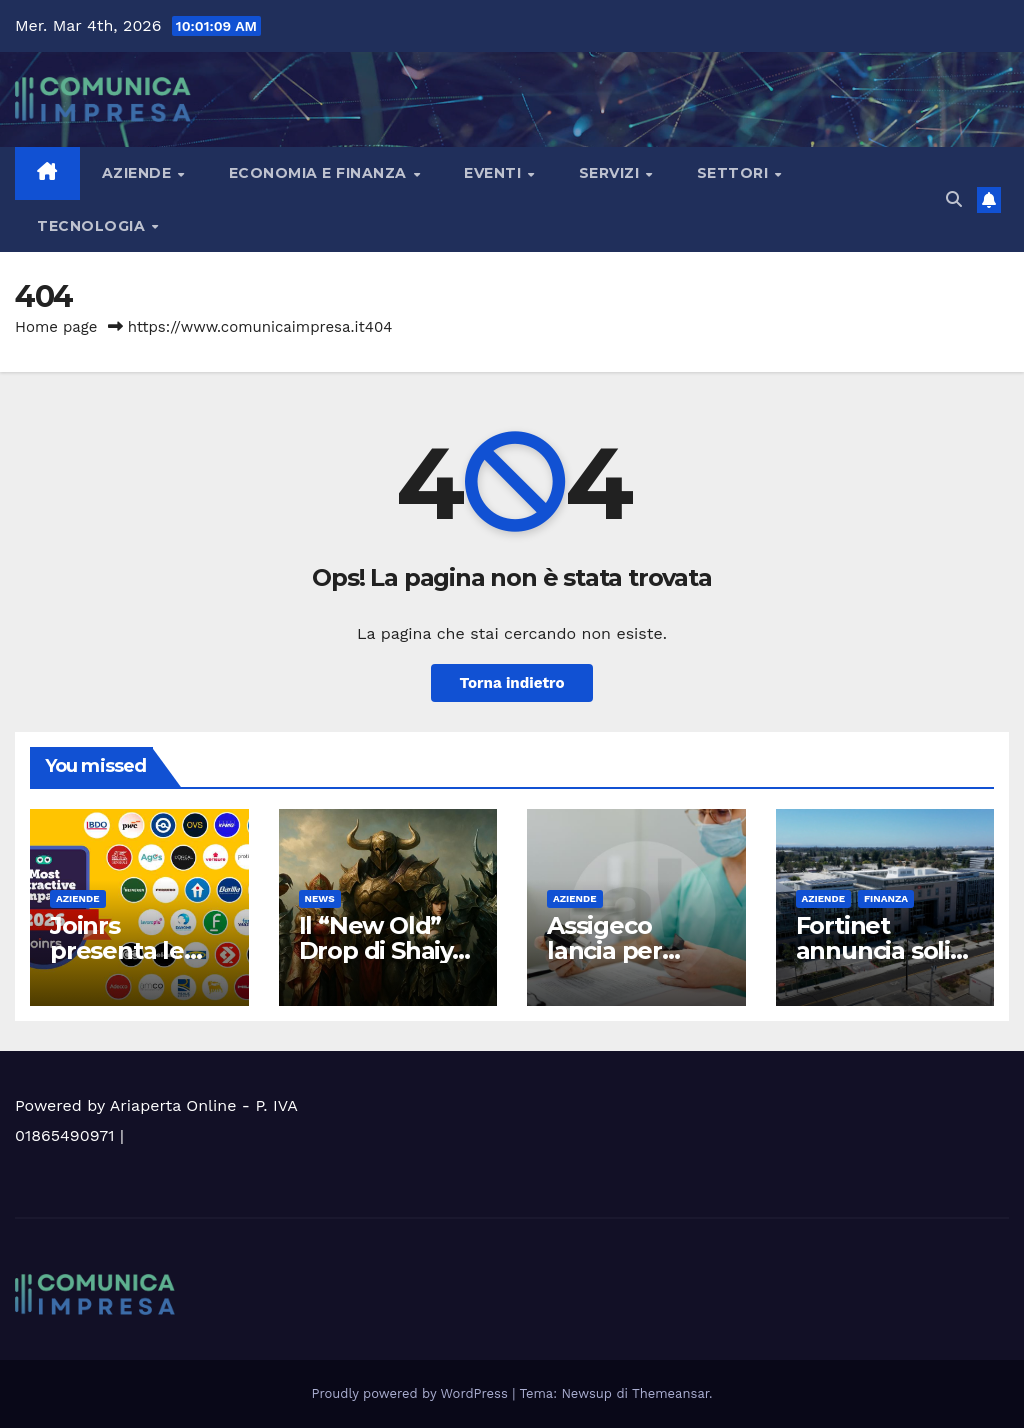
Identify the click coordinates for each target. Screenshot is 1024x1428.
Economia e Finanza (320, 173)
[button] (954, 199)
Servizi (611, 173)
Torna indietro (511, 683)
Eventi (495, 173)
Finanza (886, 898)
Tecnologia (93, 226)
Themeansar (670, 1393)
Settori (735, 173)
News (320, 898)
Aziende (139, 173)
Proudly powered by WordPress (412, 1393)
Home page (56, 327)
